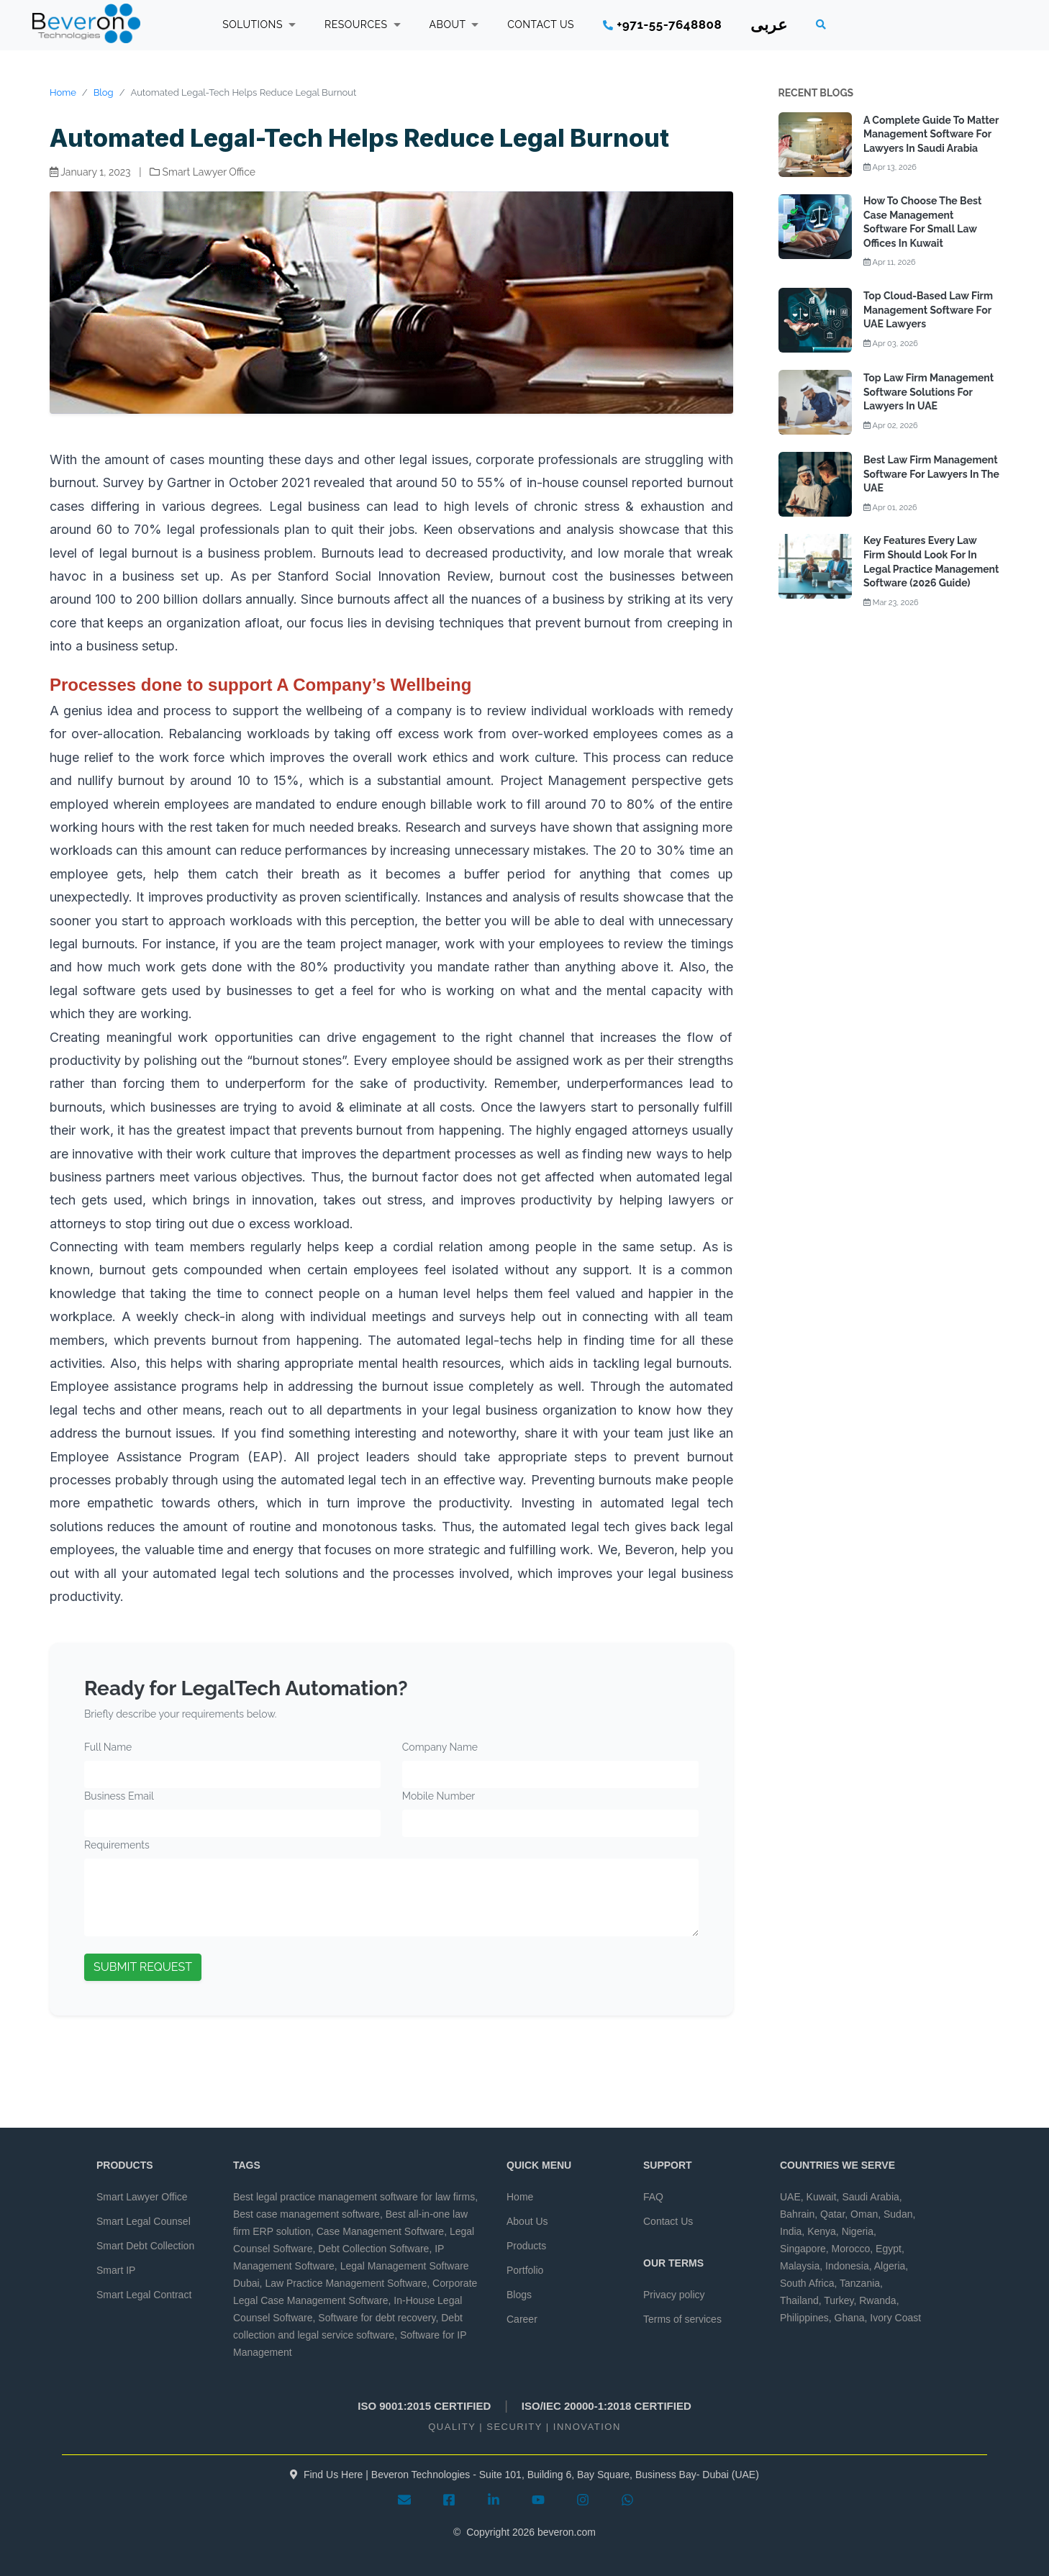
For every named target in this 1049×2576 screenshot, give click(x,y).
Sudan (898, 2214)
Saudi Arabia (870, 2197)
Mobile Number (439, 1796)
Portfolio (525, 2270)
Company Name (440, 1747)
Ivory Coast (895, 2317)
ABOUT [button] (454, 24)
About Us (527, 2221)
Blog (104, 92)
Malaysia (799, 2266)
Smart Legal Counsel (143, 2221)
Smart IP (115, 2270)
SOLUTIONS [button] (259, 24)
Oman (864, 2214)
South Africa (807, 2283)
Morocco (851, 2248)
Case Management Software (380, 2231)
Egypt (889, 2248)
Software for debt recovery (376, 2317)
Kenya (821, 2231)
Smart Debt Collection (145, 2245)
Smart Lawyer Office (142, 2197)
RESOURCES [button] (362, 24)
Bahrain (797, 2214)
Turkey (838, 2300)
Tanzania (860, 2283)
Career (522, 2319)
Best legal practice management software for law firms (354, 2197)
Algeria (890, 2266)
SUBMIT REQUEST (143, 1967)
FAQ (653, 2197)
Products (526, 2245)
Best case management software (306, 2214)
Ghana (850, 2317)
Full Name (108, 1747)
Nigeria (857, 2231)
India (790, 2231)
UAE (790, 2197)
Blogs (519, 2294)
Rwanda (877, 2300)
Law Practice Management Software (346, 2283)
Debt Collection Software (373, 2248)
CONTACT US (540, 24)
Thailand (799, 2300)
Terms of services (682, 2319)
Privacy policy (674, 2294)
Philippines (804, 2317)
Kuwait (822, 2197)
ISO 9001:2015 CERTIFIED (424, 2406)
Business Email (119, 1796)
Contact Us (668, 2221)
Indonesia (847, 2266)
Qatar (832, 2214)
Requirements (117, 1845)
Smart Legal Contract (143, 2294)
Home (63, 92)
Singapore (803, 2248)
